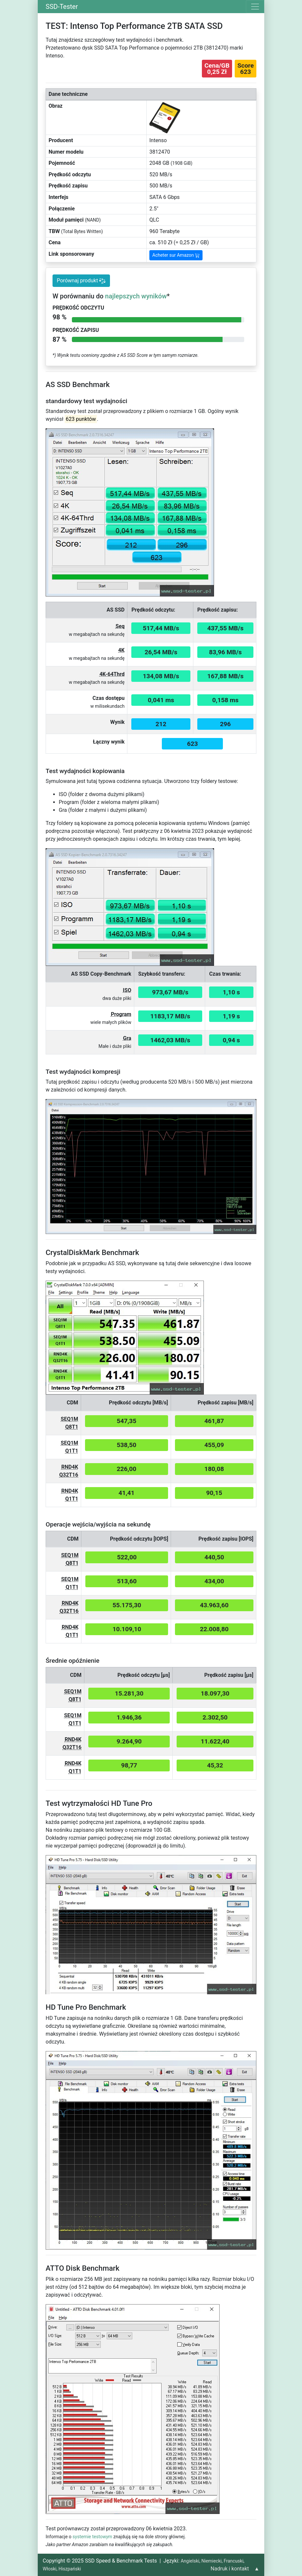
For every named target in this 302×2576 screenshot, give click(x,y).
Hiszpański (69, 2568)
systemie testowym (92, 2536)
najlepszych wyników (136, 296)
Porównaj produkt (81, 280)
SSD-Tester (62, 7)
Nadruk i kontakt (230, 2568)
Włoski (49, 2568)
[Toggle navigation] (255, 6)
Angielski (190, 2561)
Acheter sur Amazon (176, 255)
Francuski (233, 2561)
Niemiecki (211, 2561)
